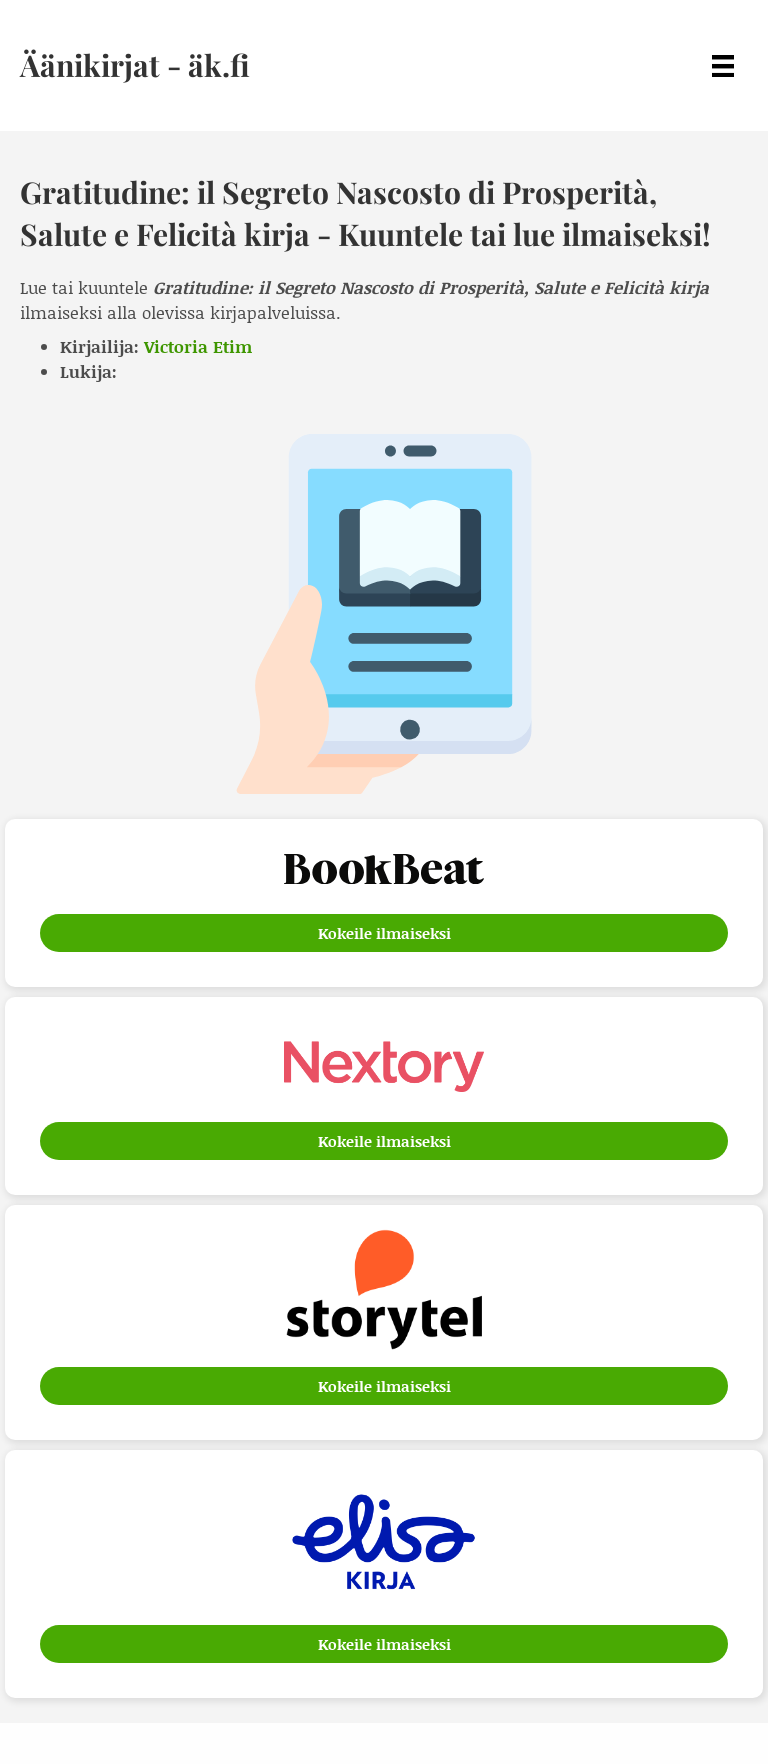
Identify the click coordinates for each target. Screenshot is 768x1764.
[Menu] (723, 65)
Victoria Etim (198, 346)
